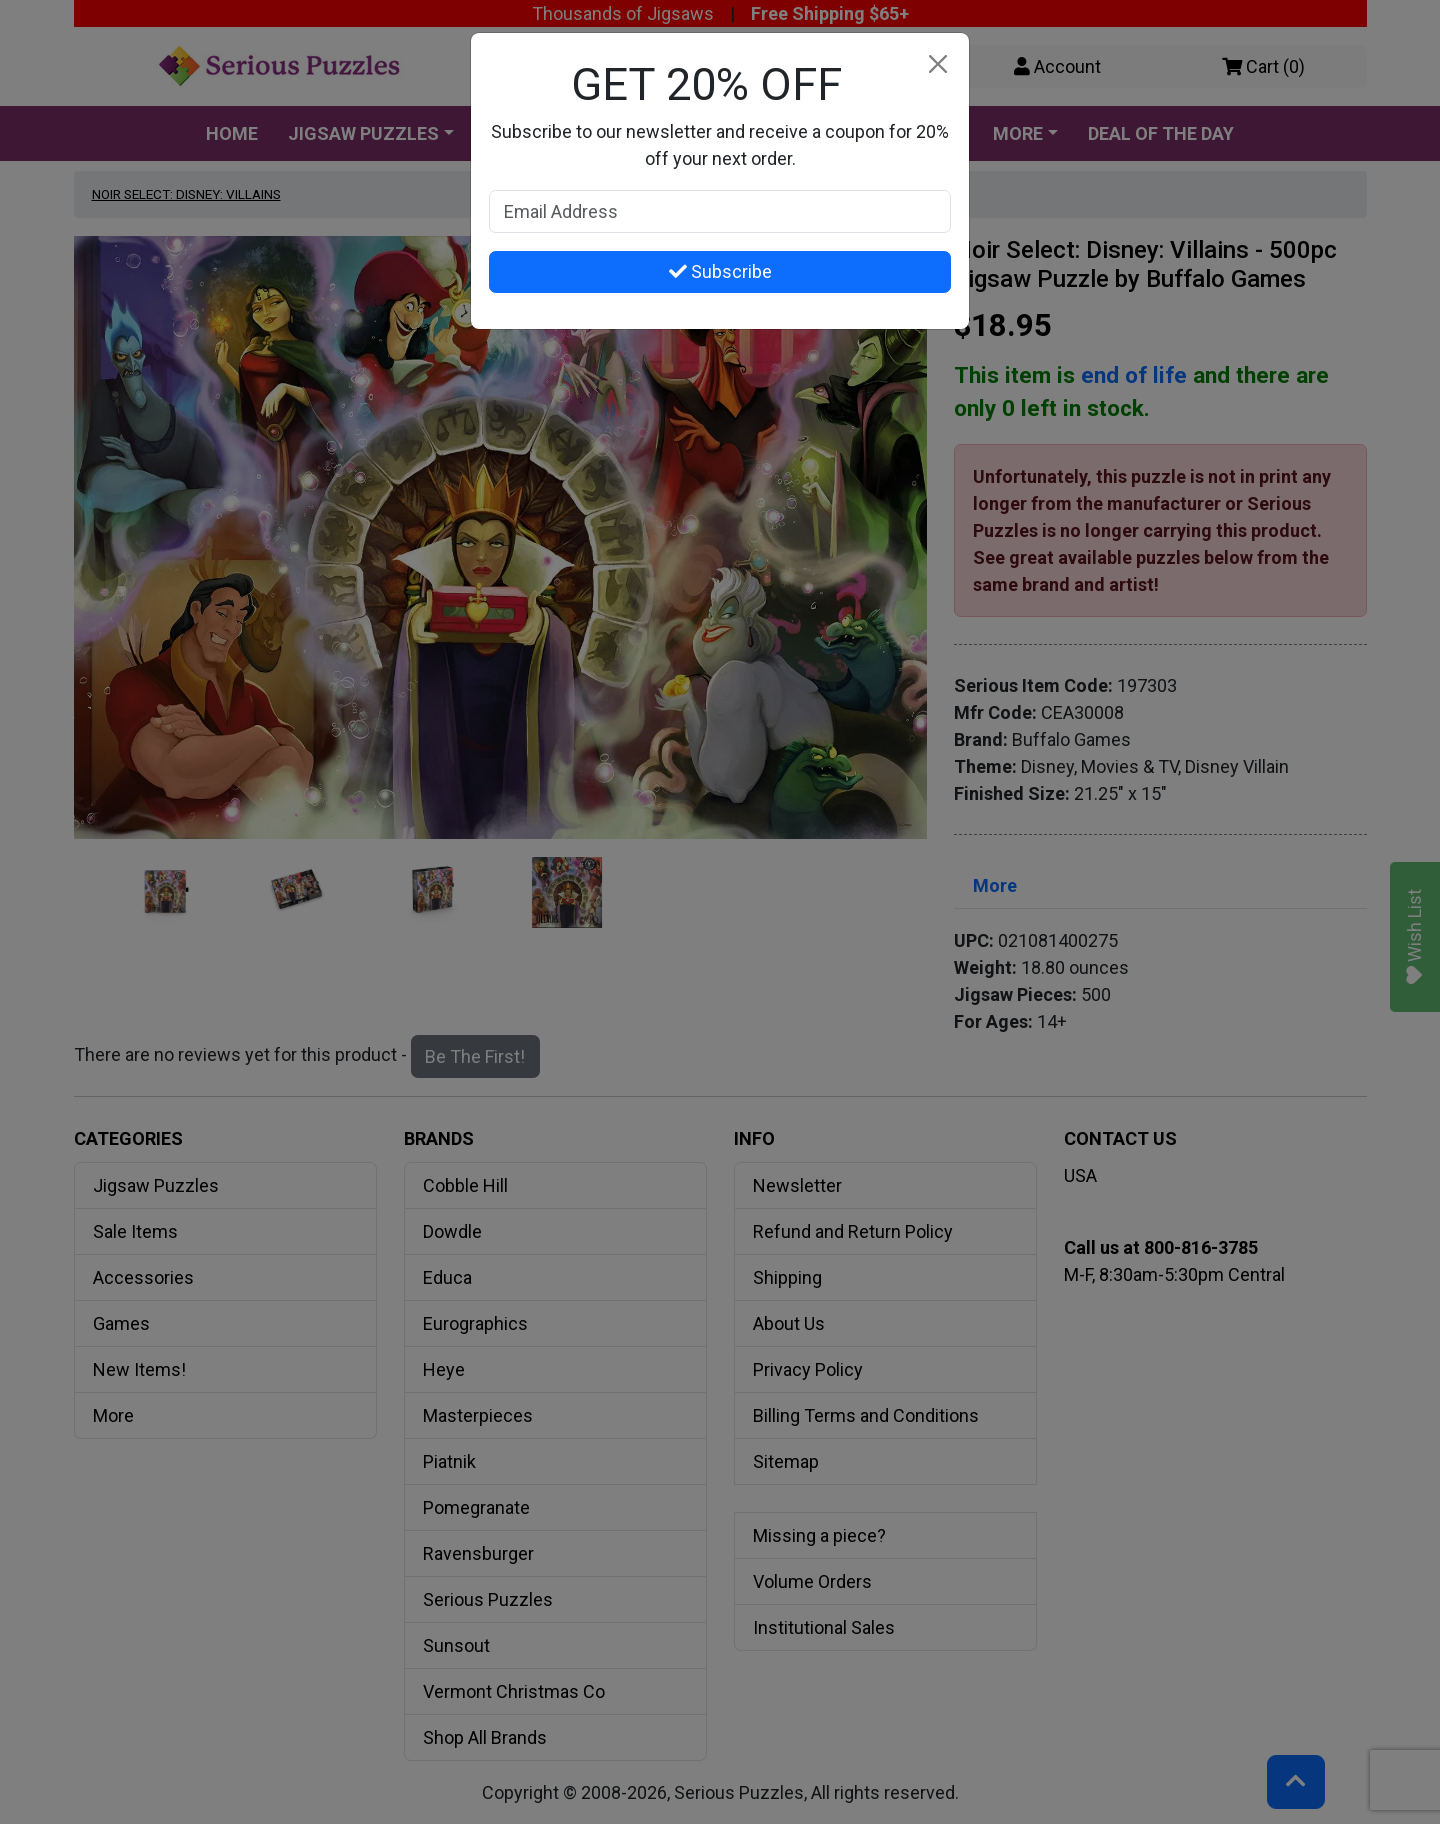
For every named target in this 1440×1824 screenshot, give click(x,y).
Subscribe (720, 271)
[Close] (937, 64)
